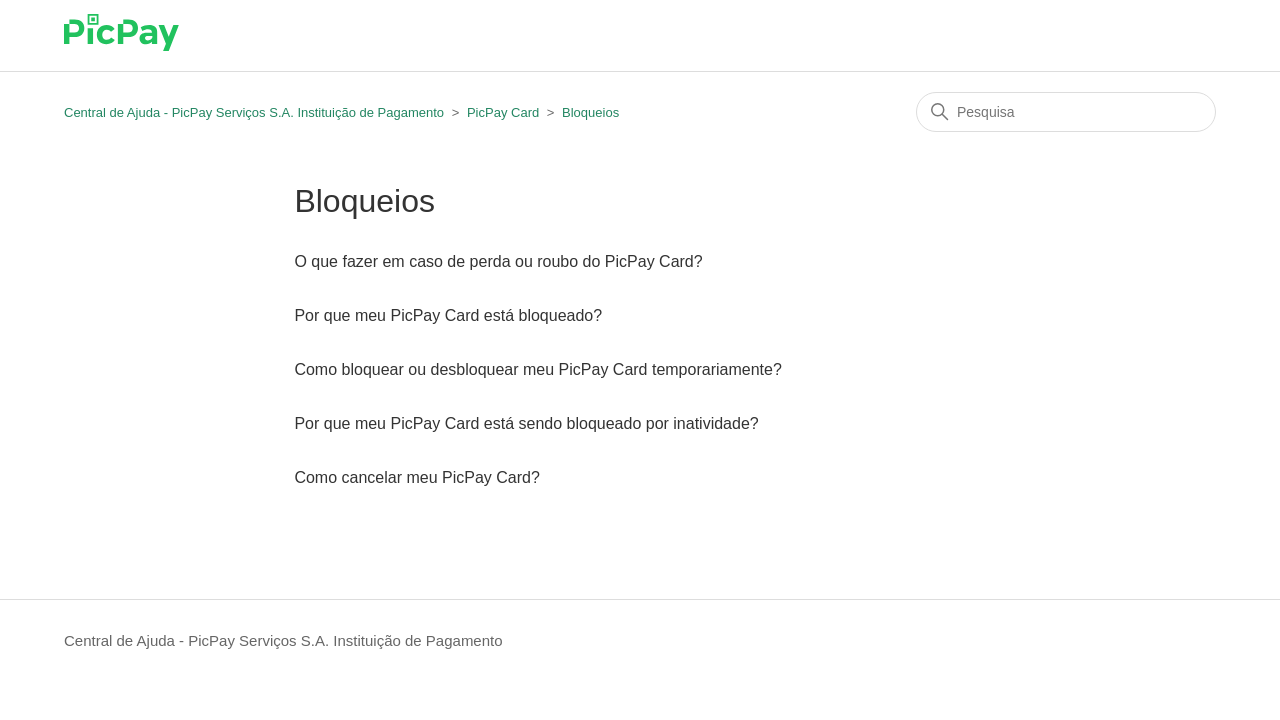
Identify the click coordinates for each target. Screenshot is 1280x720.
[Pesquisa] (1066, 112)
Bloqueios (590, 112)
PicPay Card (503, 112)
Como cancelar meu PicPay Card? (416, 477)
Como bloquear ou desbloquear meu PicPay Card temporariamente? (537, 369)
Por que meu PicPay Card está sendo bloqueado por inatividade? (526, 423)
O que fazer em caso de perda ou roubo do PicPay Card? (498, 261)
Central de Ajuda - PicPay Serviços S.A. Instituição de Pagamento (254, 112)
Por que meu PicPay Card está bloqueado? (448, 315)
